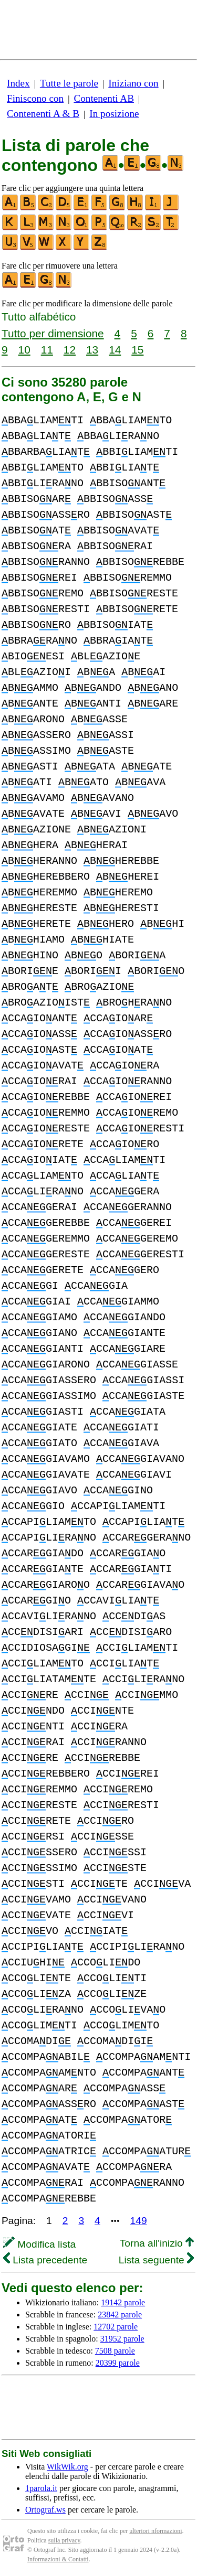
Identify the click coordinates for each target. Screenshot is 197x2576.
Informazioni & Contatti (58, 2559)
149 (138, 2220)
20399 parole (118, 2362)
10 (24, 350)
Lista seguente (156, 2259)
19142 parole (123, 2302)
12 (70, 350)
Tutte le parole (69, 83)
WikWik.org (67, 2466)
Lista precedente (45, 2259)
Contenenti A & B (43, 113)
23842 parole (120, 2314)
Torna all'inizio (157, 2243)
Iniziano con (133, 83)
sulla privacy (64, 2540)
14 (115, 350)
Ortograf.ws (45, 2509)
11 (47, 350)
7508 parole (115, 2350)
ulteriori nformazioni (155, 2531)
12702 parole (116, 2326)
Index (18, 83)
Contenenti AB (104, 98)
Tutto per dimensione (53, 333)
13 (92, 350)
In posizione (114, 113)
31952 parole (122, 2338)
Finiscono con (35, 98)
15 (137, 350)
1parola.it (41, 2488)
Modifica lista (39, 2244)
